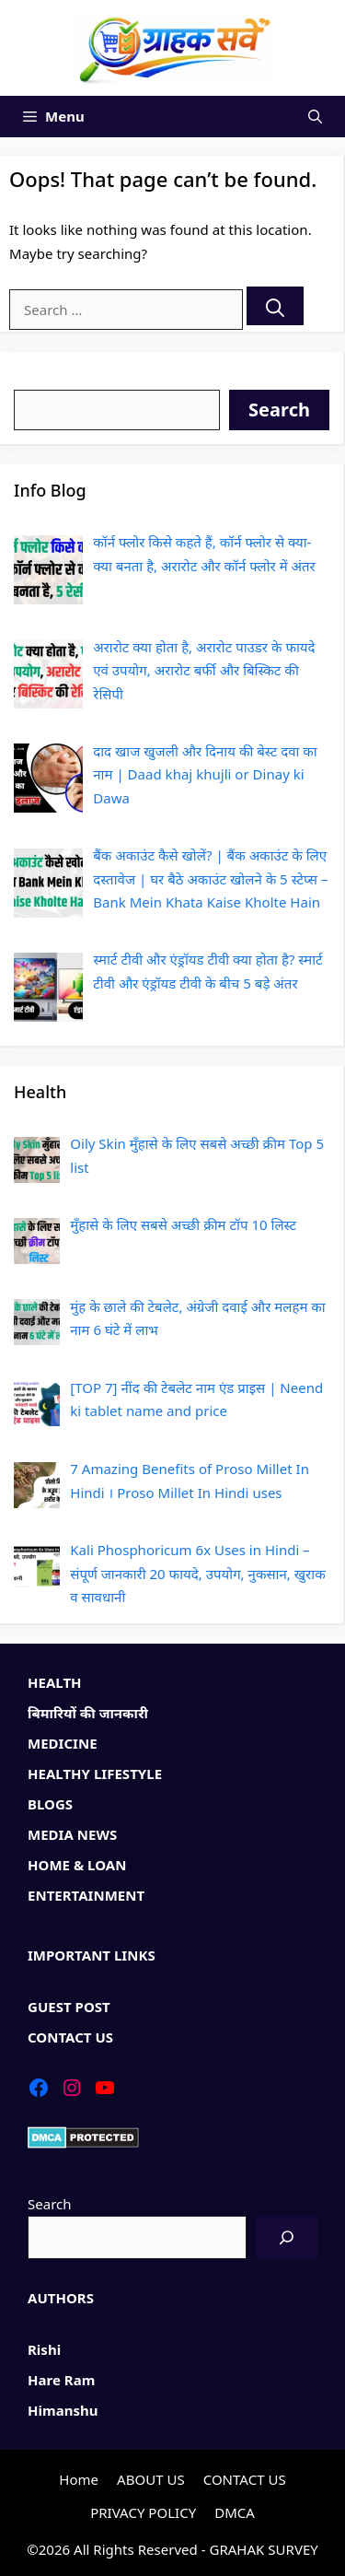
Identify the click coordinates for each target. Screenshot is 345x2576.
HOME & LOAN (77, 1865)
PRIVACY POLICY (143, 2512)
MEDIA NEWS (72, 1834)
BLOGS (50, 1804)
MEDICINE (63, 1743)
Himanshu (63, 2410)
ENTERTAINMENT (86, 1895)
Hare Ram (61, 2380)
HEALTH (55, 1682)
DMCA (234, 2512)
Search (36, 377)
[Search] (275, 306)
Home (78, 2479)
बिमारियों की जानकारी (88, 1713)
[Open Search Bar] (315, 116)
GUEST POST (69, 2006)
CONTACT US (70, 2037)
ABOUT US (151, 2479)
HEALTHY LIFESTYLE (95, 1773)
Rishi (44, 2349)
